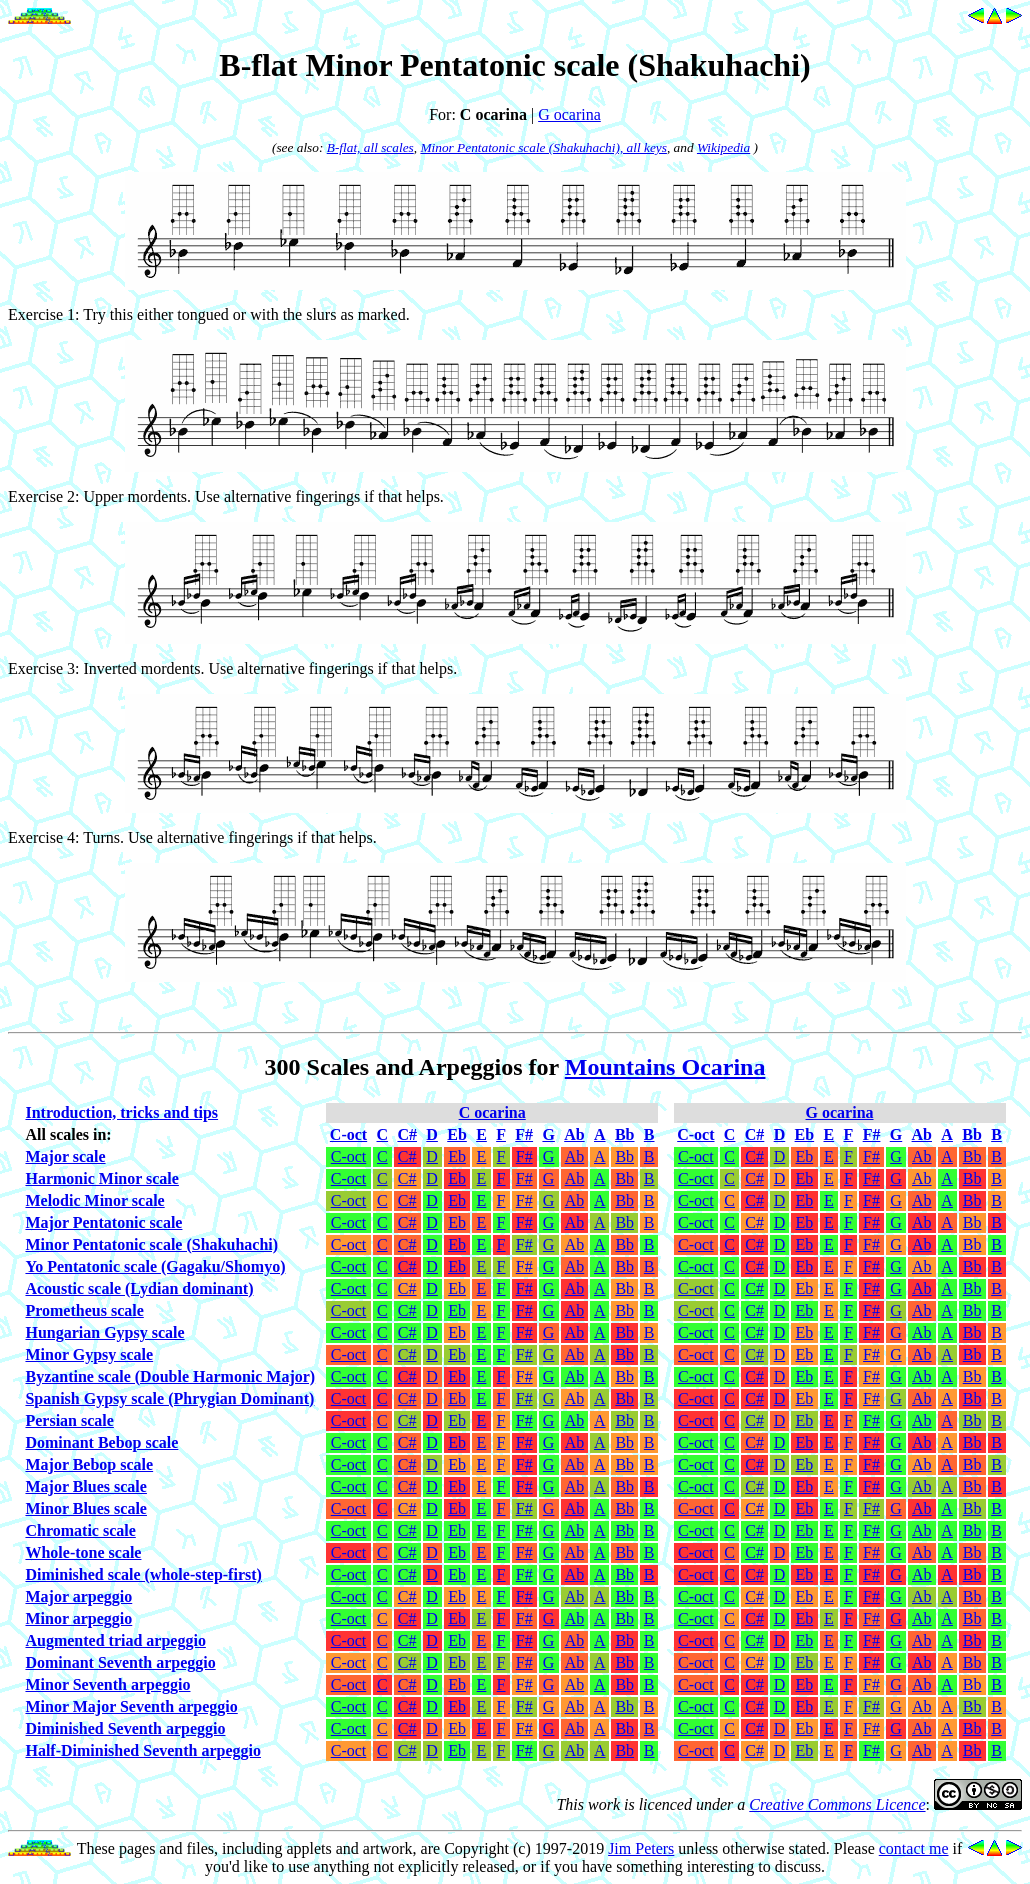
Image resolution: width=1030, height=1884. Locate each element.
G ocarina (569, 114)
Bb (624, 1156)
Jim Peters (641, 1848)
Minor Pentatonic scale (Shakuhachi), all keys (543, 147)
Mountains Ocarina (665, 1067)
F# (524, 1156)
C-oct (349, 1156)
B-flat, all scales (370, 147)
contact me (914, 1848)
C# (407, 1156)
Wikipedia (723, 147)
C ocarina (492, 1112)
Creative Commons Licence (837, 1804)
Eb (457, 1156)
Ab (575, 1156)
